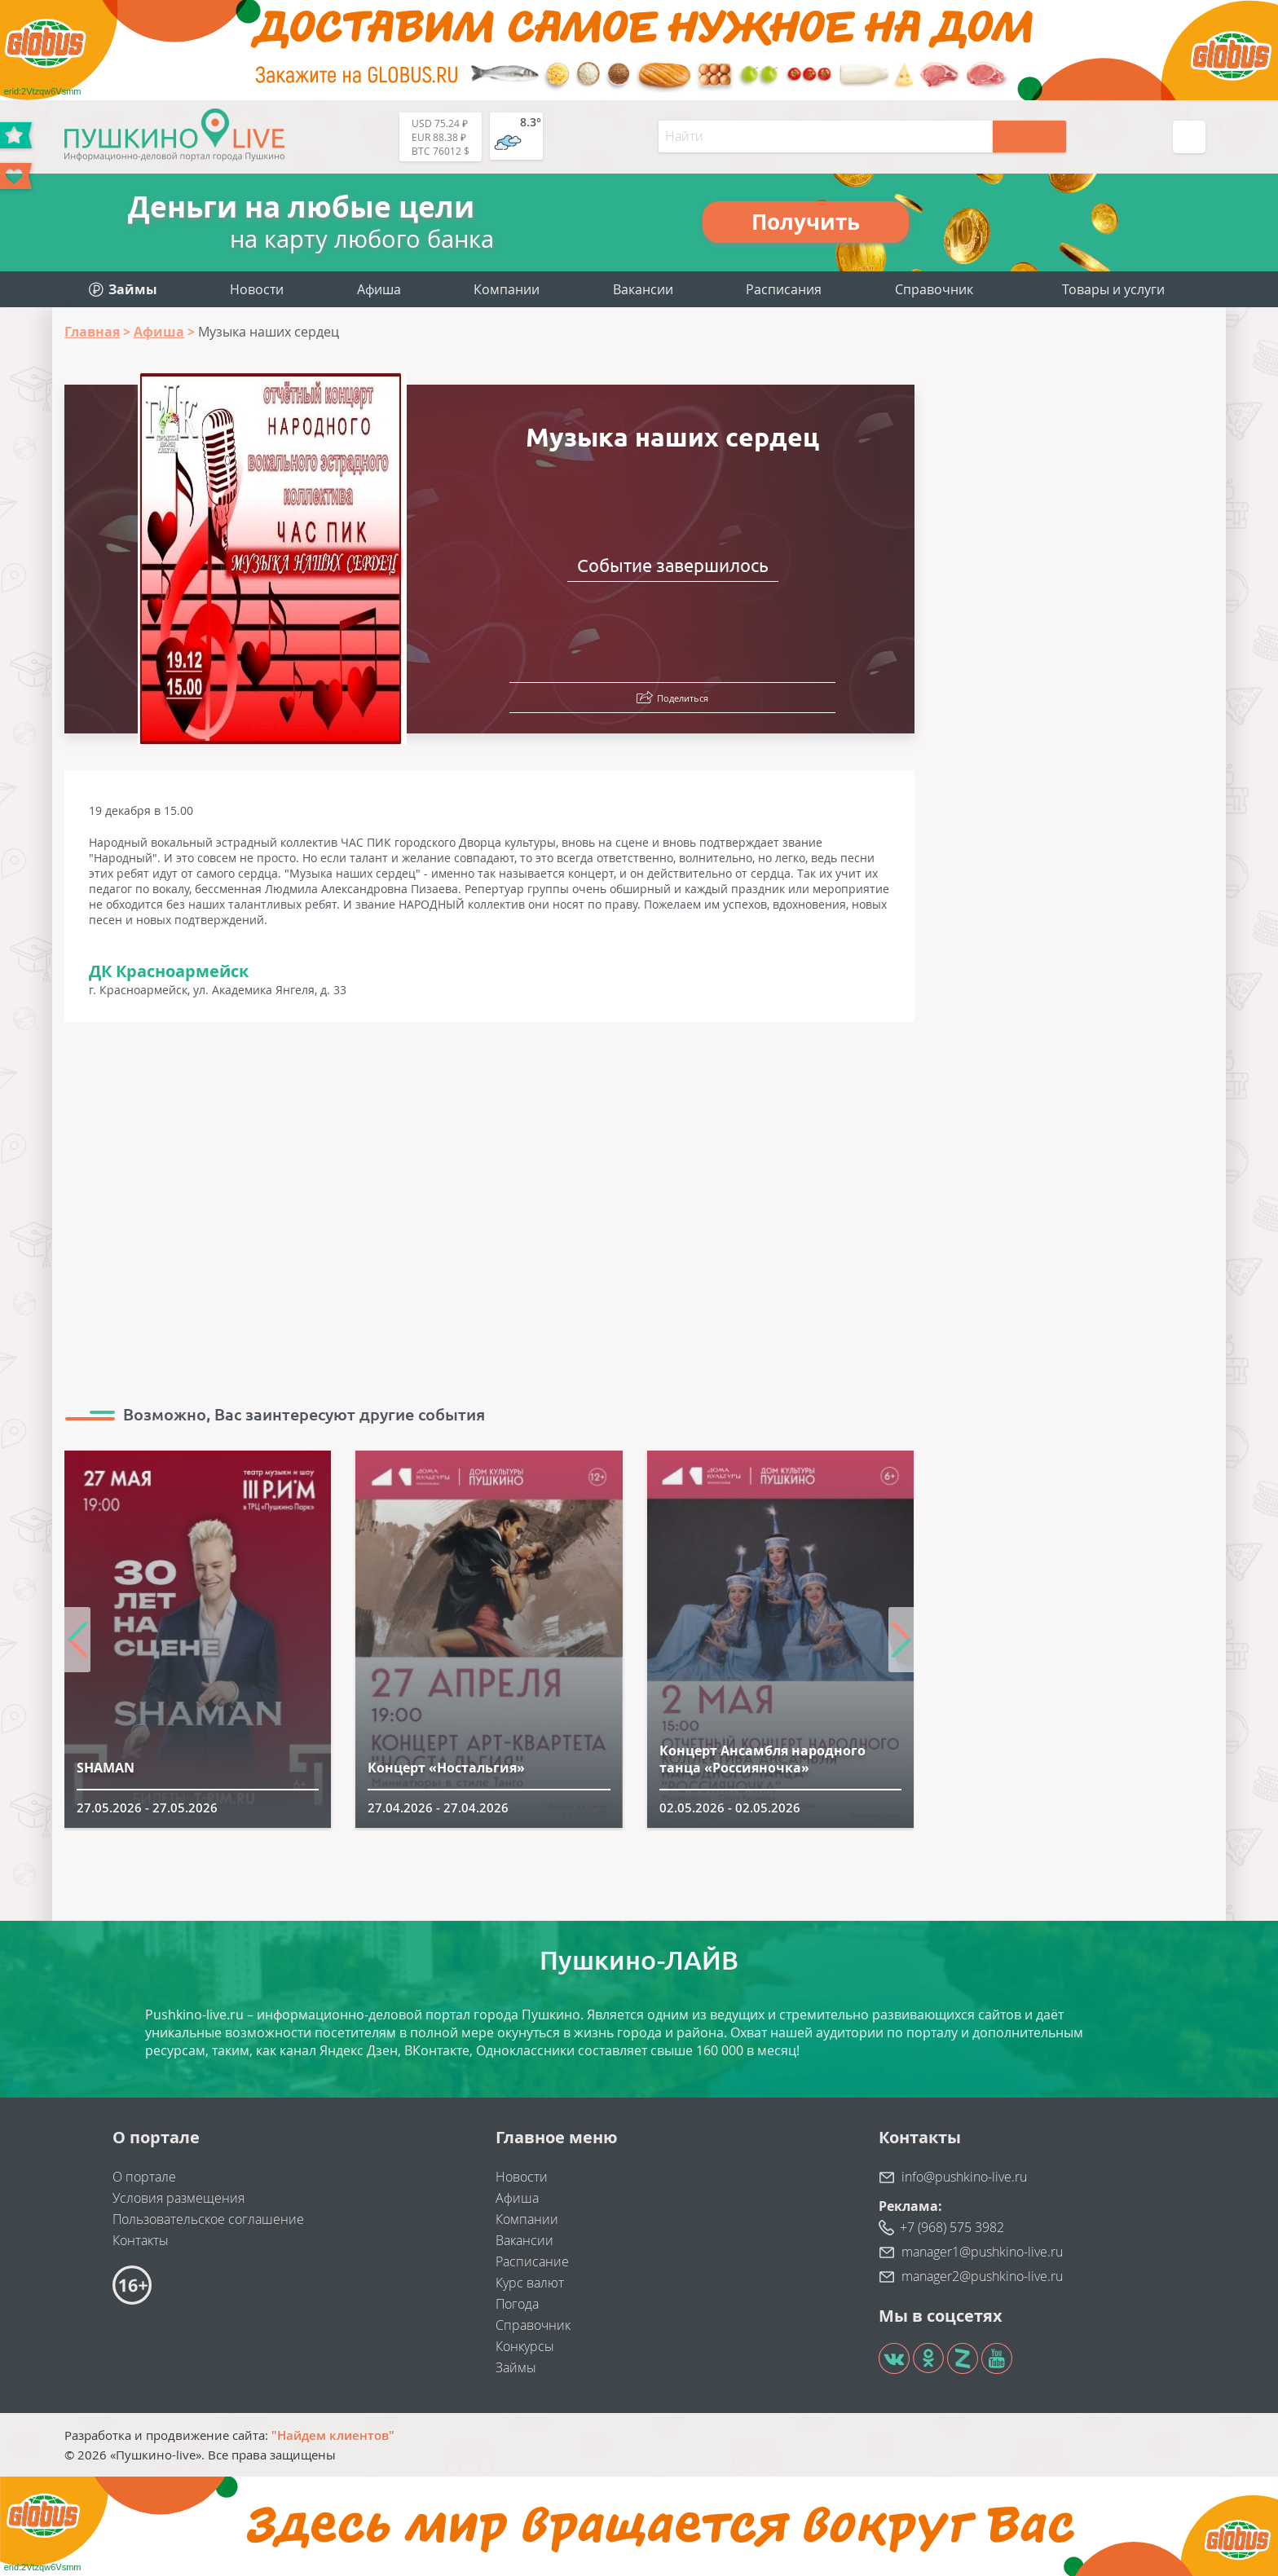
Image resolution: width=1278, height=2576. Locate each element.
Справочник (934, 289)
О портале (144, 2177)
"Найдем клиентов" (332, 2435)
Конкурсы (525, 2346)
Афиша (379, 289)
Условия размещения (178, 2198)
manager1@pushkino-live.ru (982, 2252)
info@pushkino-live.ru (964, 2177)
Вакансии (643, 289)
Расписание (532, 2261)
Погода (517, 2304)
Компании (507, 289)
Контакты (140, 2240)
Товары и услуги (1113, 289)
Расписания (784, 289)
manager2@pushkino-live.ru (982, 2276)
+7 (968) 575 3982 (952, 2227)
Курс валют (530, 2283)
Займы (516, 2367)
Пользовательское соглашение (208, 2219)
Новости (257, 289)
